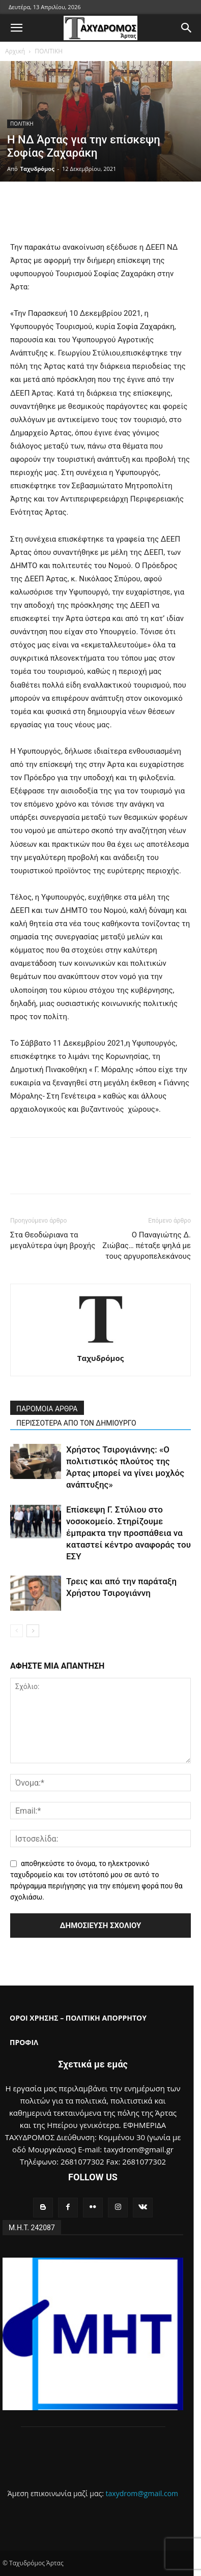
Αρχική (15, 51)
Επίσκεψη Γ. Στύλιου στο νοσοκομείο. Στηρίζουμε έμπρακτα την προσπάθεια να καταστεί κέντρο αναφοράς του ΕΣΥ (128, 1532)
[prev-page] (16, 1630)
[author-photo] (100, 1344)
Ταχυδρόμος (37, 168)
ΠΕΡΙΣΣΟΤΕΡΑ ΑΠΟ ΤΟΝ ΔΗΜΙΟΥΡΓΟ (76, 1423)
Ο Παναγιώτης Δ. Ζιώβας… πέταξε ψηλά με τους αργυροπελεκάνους (146, 1245)
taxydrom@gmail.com (142, 2493)
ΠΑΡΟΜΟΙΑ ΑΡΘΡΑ (47, 1409)
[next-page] (32, 1630)
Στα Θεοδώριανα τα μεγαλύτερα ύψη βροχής (52, 1240)
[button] (16, 28)
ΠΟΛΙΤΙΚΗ (49, 51)
